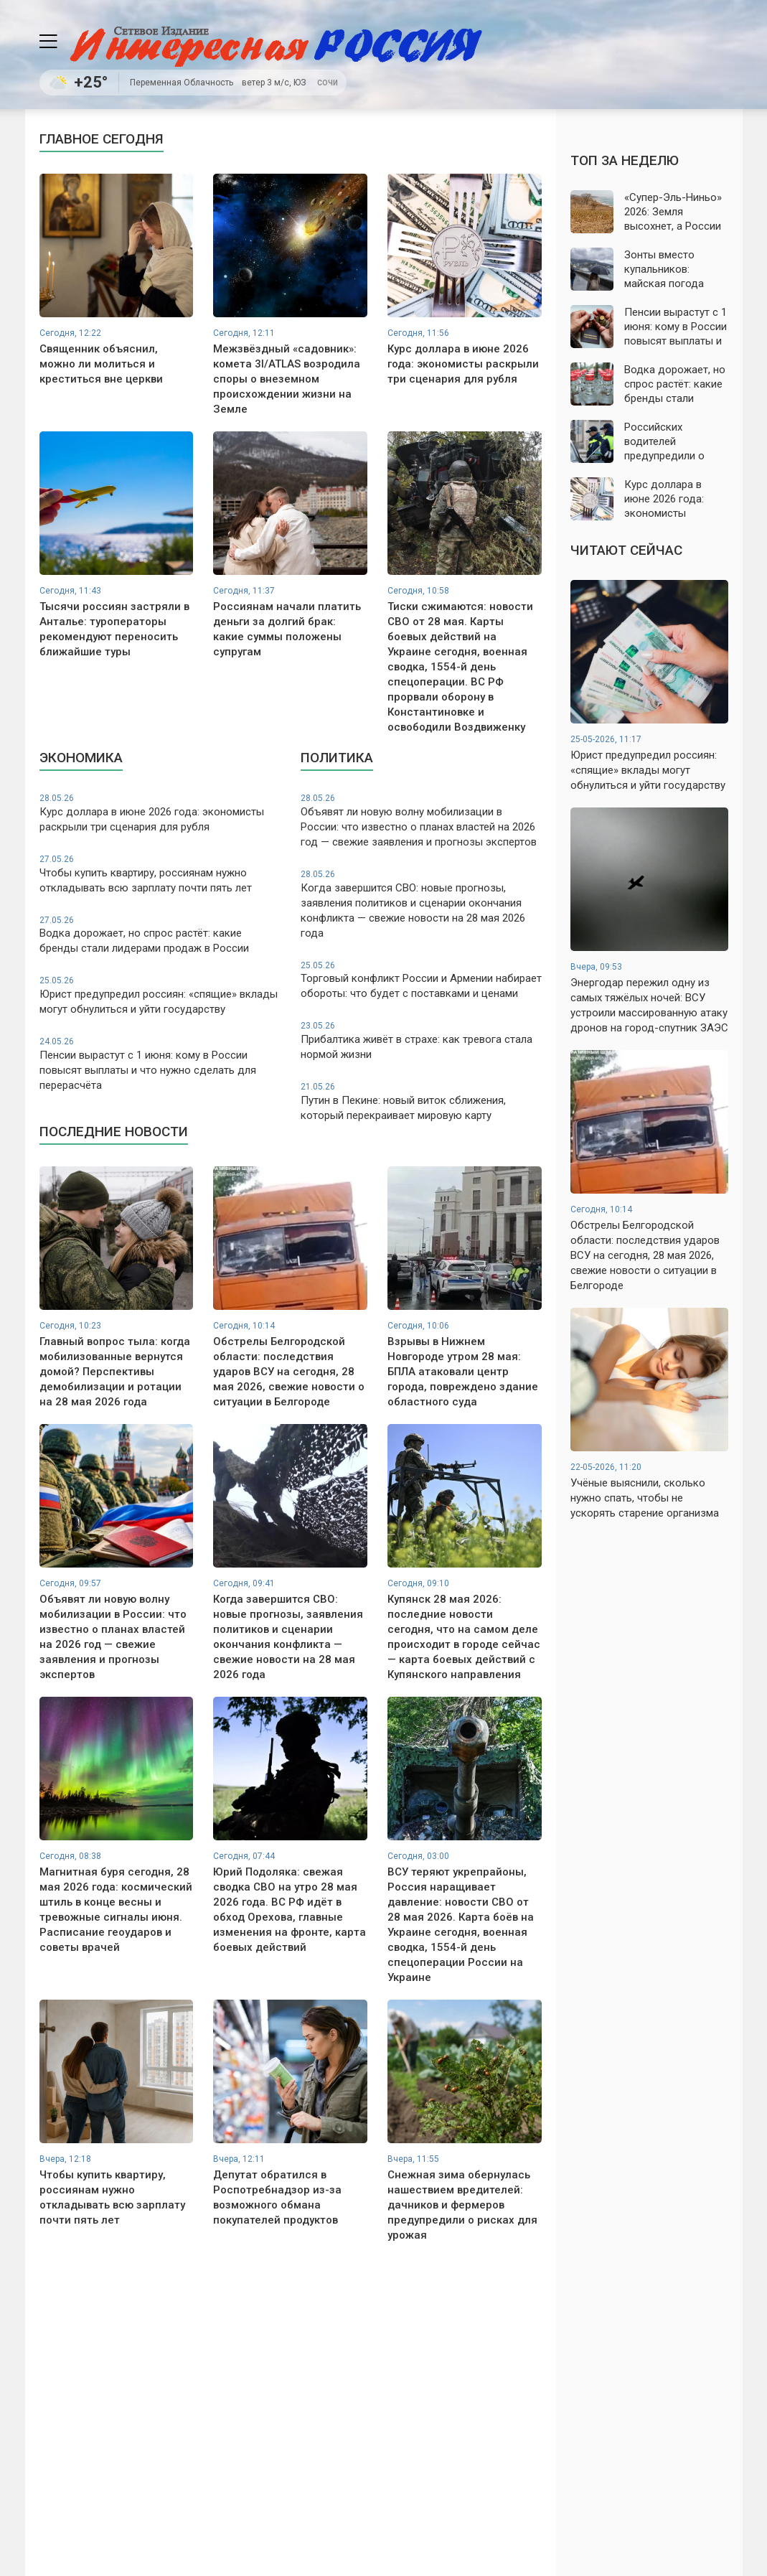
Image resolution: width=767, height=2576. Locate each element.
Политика (337, 757)
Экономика (81, 757)
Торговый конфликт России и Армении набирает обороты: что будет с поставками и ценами (421, 980)
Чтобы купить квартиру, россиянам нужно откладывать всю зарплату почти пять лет (160, 873)
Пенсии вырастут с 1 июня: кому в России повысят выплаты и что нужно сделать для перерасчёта (160, 1064)
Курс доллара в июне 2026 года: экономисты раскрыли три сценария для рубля (160, 812)
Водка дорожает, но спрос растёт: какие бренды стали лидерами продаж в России (160, 934)
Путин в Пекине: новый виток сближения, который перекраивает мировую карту (421, 1101)
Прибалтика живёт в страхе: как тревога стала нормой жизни (421, 1040)
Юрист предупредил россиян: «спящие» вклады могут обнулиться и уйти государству (160, 995)
